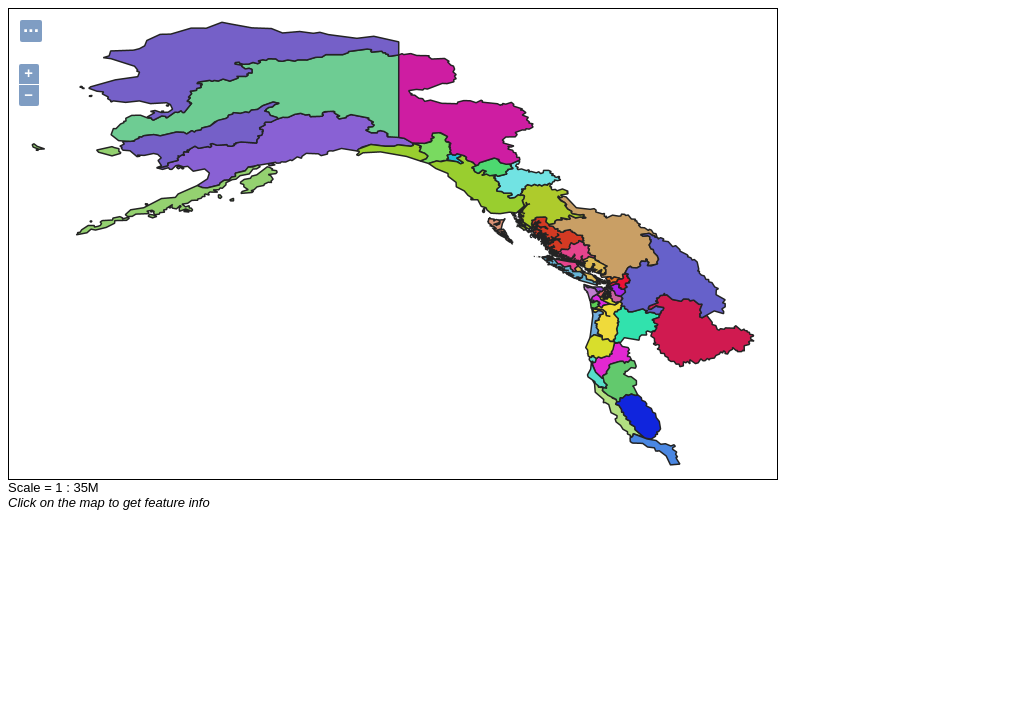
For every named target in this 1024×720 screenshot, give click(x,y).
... (31, 28)
